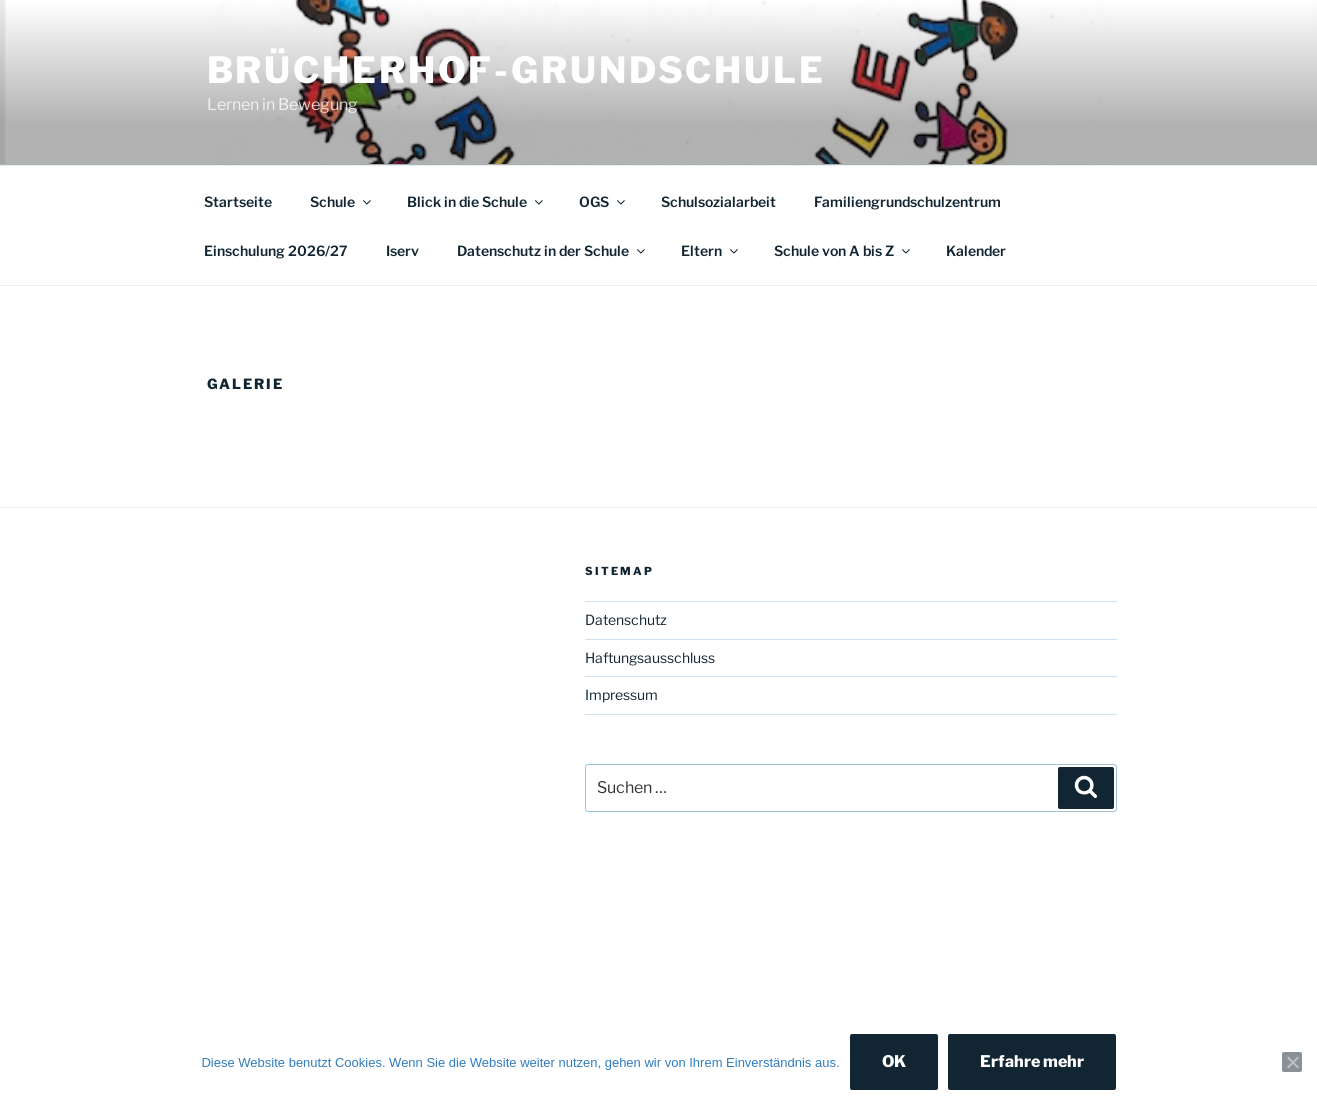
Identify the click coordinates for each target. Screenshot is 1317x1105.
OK (894, 1061)
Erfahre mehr (1032, 1061)
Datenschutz (626, 619)
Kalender (976, 250)
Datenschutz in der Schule (552, 250)
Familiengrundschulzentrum (907, 201)
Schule (342, 201)
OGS (603, 201)
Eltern (711, 250)
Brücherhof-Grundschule (516, 70)
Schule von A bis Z (843, 250)
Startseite (238, 201)
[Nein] (1292, 1062)
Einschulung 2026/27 (276, 250)
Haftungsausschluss (650, 657)
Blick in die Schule (476, 201)
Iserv (402, 250)
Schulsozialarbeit (718, 201)
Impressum (621, 694)
